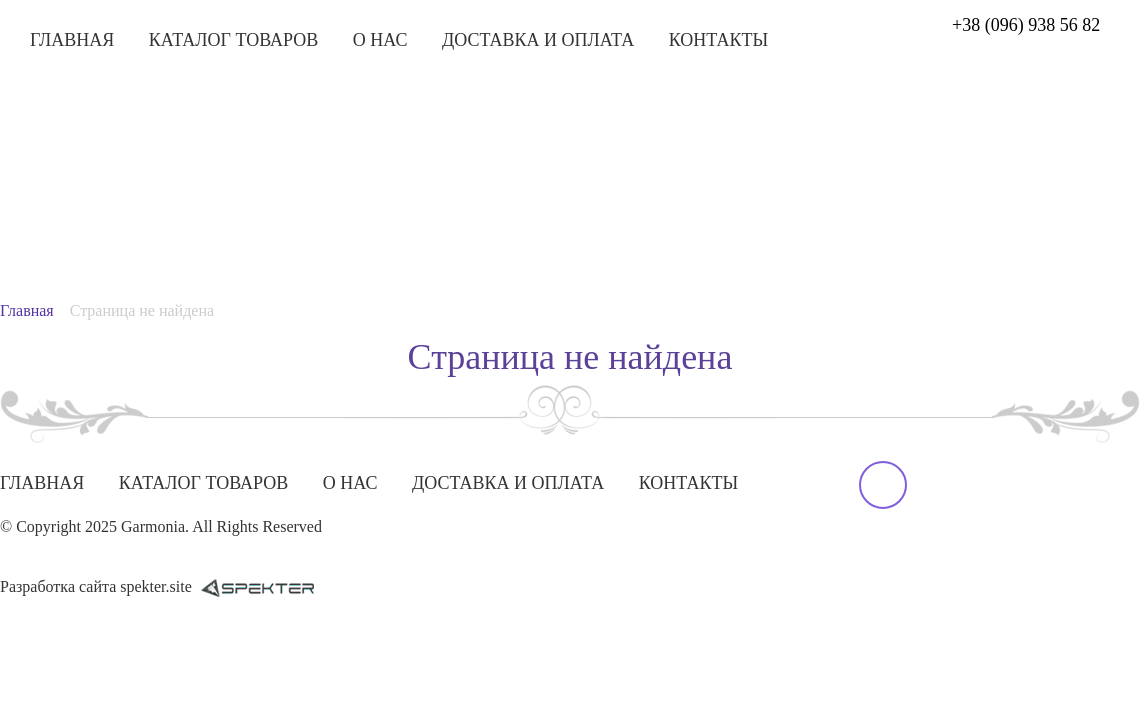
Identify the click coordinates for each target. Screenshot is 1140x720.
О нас (380, 40)
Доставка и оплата (538, 40)
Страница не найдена (142, 310)
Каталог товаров (234, 40)
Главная (72, 40)
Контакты (718, 40)
